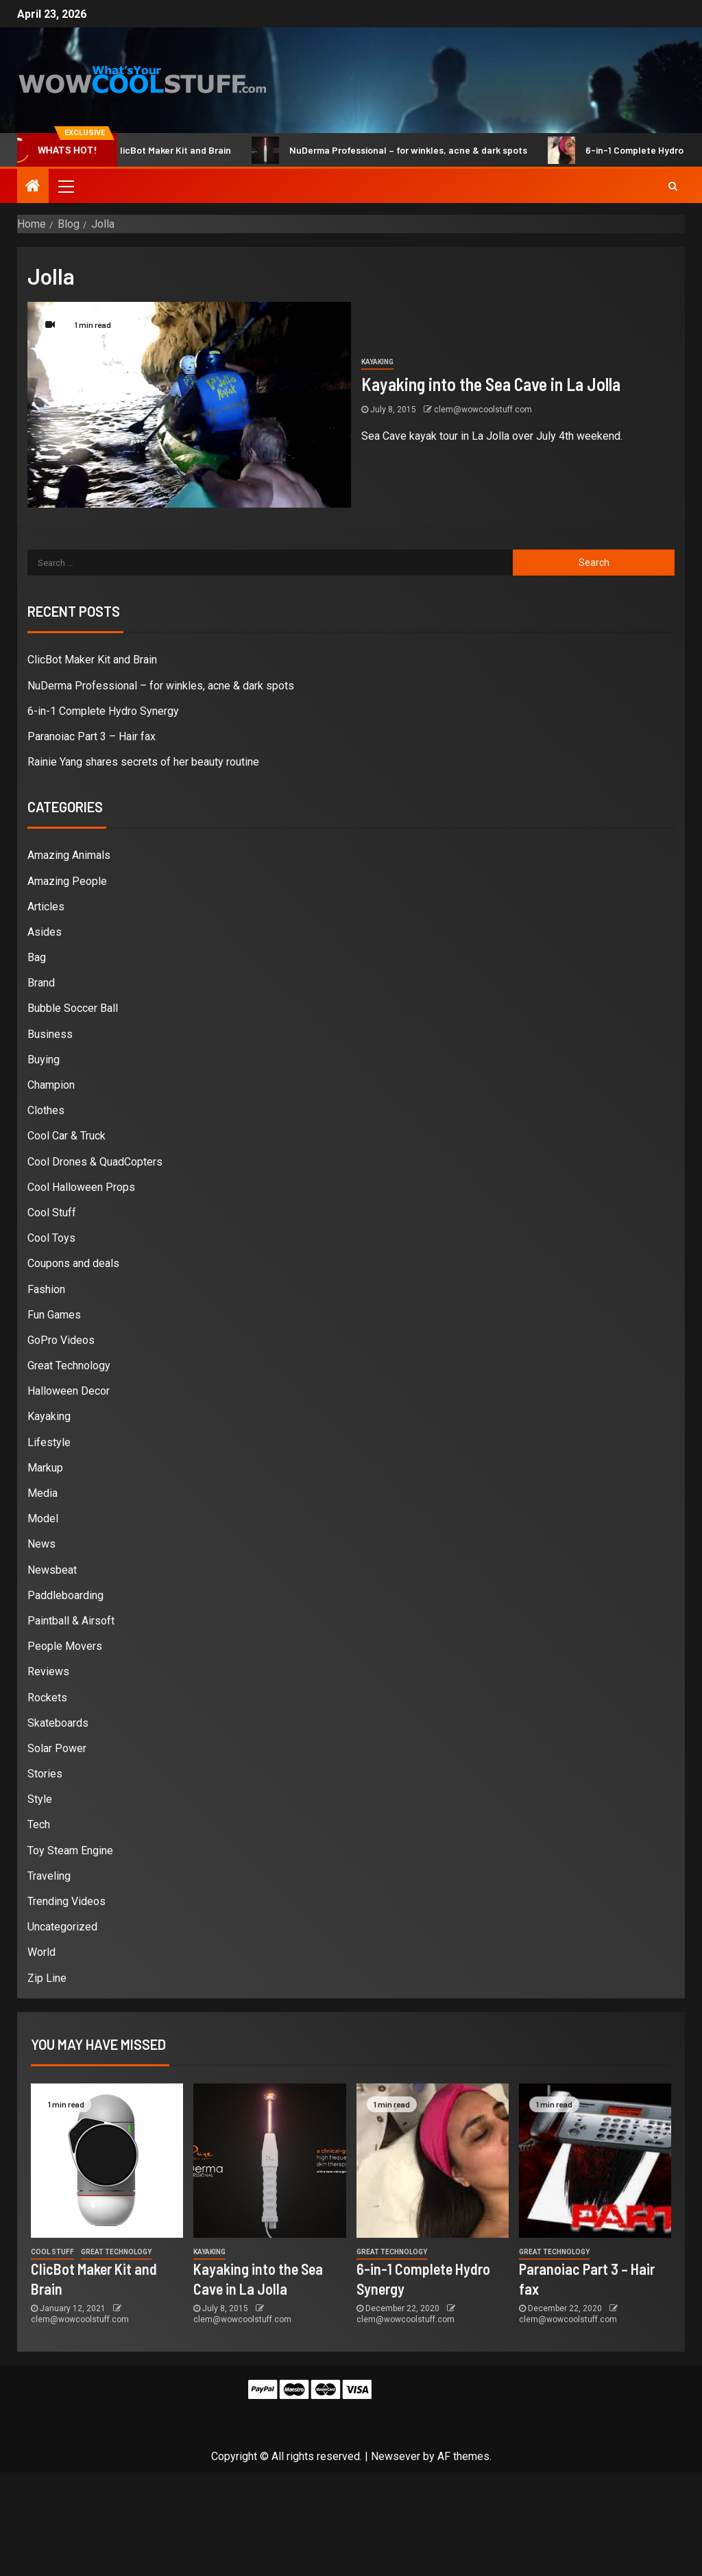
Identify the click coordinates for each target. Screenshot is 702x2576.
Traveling (49, 1875)
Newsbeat (52, 1569)
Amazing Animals (68, 855)
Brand (41, 982)
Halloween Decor (68, 1390)
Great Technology (68, 1365)
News (41, 1543)
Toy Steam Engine (70, 1850)
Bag (36, 957)
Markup (45, 1467)
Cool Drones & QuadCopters (94, 1161)
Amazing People (67, 881)
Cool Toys (51, 1237)
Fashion (46, 1289)
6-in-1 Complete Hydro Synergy (103, 711)
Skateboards (57, 1722)
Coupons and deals (73, 1263)
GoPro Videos (61, 1340)
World (41, 1952)
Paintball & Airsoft (70, 1620)
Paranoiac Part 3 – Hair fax (91, 736)
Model (42, 1518)
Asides (44, 931)
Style (39, 1799)
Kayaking (377, 362)
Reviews (48, 1671)
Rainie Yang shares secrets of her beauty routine (143, 761)
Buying (43, 1059)
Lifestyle (49, 1442)
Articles (45, 906)
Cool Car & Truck (66, 1135)
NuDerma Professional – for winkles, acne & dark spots (404, 150)
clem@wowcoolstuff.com (483, 409)
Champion (51, 1084)
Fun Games (54, 1314)
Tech (38, 1824)
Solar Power (56, 1748)
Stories (44, 1773)
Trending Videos (66, 1901)
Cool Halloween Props (81, 1187)
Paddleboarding (65, 1595)
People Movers (64, 1646)
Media (42, 1493)
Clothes (45, 1110)
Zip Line (46, 1978)
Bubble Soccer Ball (72, 1008)
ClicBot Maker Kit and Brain (167, 150)
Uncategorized (62, 1926)
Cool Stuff (51, 1212)
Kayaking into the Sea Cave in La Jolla (490, 383)
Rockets (47, 1697)
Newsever (395, 2456)
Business (50, 1034)
